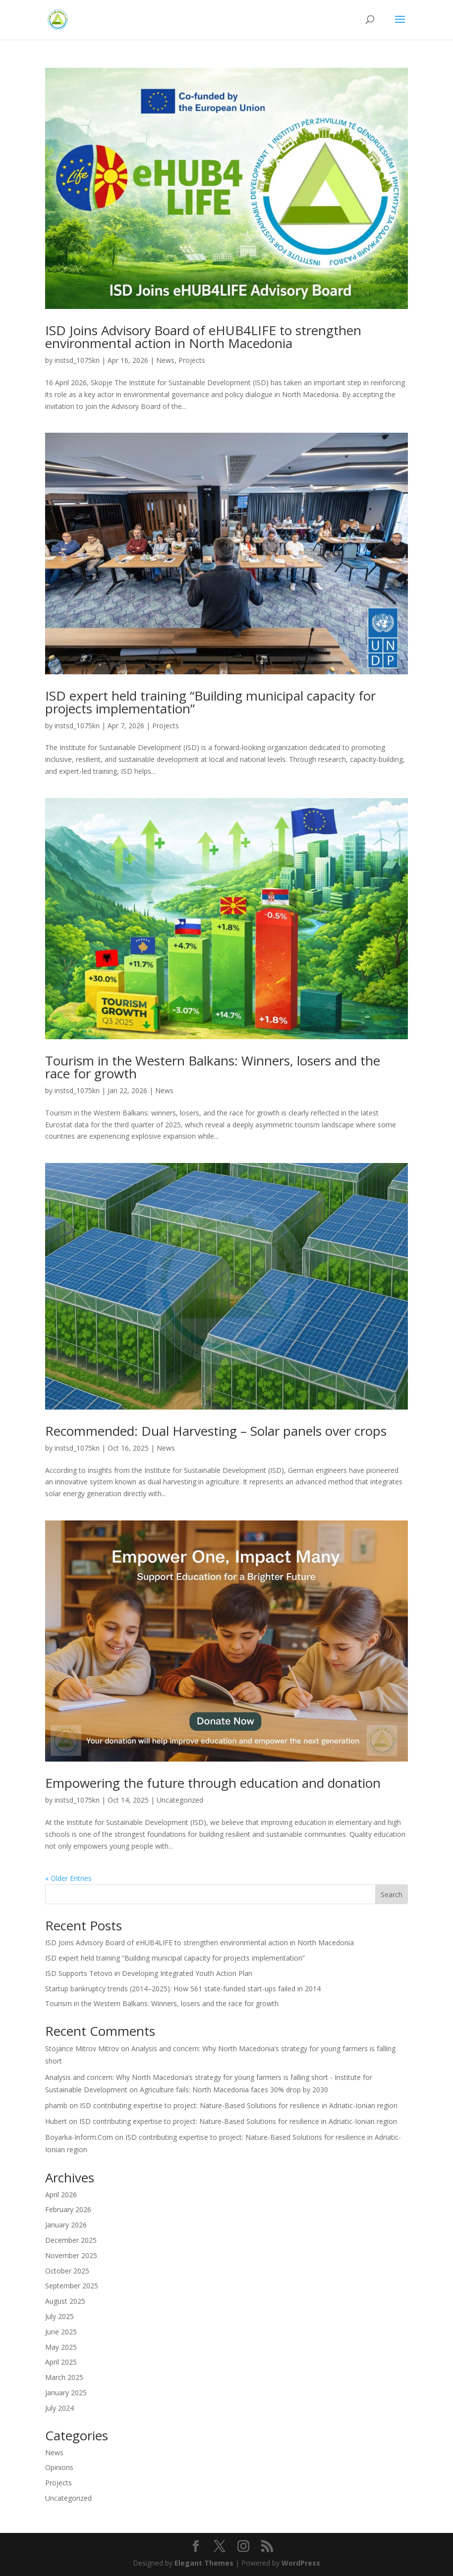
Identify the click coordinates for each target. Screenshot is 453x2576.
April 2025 (61, 2362)
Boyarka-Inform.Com (79, 2137)
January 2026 (66, 2224)
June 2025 (61, 2331)
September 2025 (71, 2285)
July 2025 (59, 2316)
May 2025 (61, 2347)
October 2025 (67, 2270)
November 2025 (71, 2255)
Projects (191, 360)
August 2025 (65, 2301)
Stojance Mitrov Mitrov (82, 2048)
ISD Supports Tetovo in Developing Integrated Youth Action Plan (148, 1973)
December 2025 (71, 2240)
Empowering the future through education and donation (213, 1783)
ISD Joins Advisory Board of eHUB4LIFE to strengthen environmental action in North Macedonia (203, 336)
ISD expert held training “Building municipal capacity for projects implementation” (210, 702)
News (165, 360)
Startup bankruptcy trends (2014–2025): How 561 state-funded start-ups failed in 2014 (183, 1988)
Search (391, 1894)
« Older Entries (68, 1878)
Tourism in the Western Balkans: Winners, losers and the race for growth (212, 1067)
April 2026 (61, 2194)
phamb (56, 2105)
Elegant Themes (203, 2563)
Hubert (56, 2121)
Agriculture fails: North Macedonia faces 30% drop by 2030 (234, 2089)
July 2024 (59, 2408)
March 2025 (64, 2377)
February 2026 (68, 2209)
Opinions (59, 2467)
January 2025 (66, 2392)
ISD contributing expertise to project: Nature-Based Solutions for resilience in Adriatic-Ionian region (238, 2105)
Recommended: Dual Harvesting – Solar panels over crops (216, 1431)
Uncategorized (180, 1800)
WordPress (301, 2563)
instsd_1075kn (77, 360)
